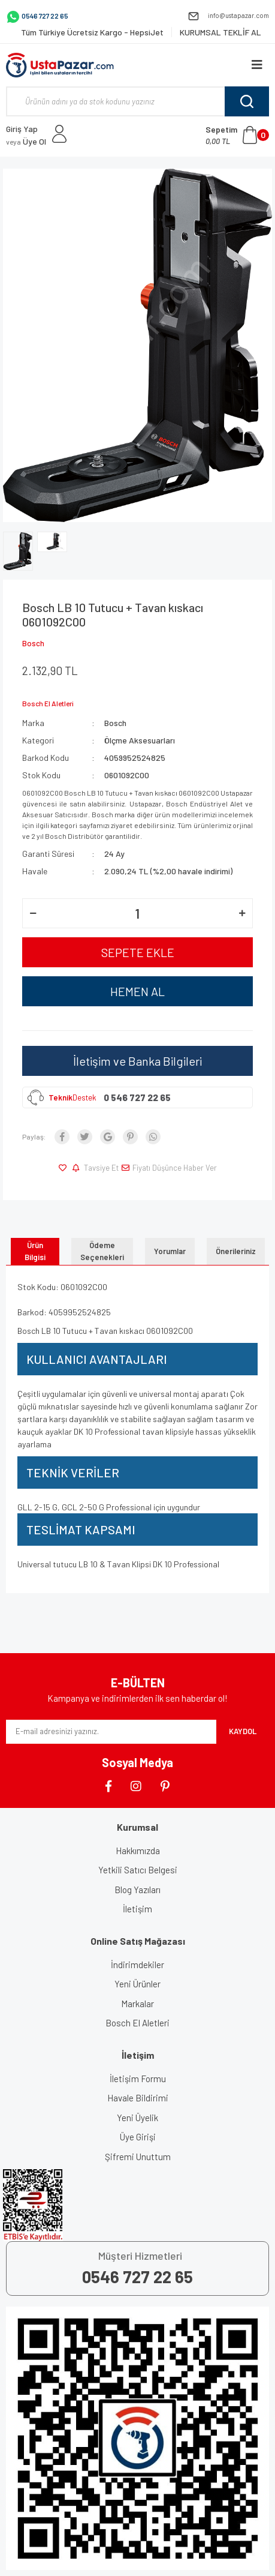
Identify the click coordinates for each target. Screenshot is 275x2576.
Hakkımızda (138, 1850)
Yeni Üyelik (137, 2117)
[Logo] (60, 65)
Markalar (137, 2003)
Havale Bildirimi (137, 2097)
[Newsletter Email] (111, 1732)
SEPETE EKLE (137, 952)
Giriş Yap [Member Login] (22, 129)
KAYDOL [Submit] (242, 1731)
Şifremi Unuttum (138, 2156)
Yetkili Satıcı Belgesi (137, 1869)
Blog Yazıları (137, 1889)
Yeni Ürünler (137, 1983)
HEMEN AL (137, 991)
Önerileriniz (236, 1251)
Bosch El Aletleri (137, 2022)
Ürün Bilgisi (35, 1251)
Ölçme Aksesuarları (139, 740)
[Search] (137, 101)
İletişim (137, 1908)
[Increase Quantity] (242, 913)
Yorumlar (170, 1251)
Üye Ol (26, 141)
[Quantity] (137, 913)
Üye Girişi (138, 2136)
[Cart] (237, 135)
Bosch (33, 643)
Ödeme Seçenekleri (102, 1251)
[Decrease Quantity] (33, 913)
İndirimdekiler (137, 1964)
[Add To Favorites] (64, 1168)
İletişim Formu (138, 2078)
